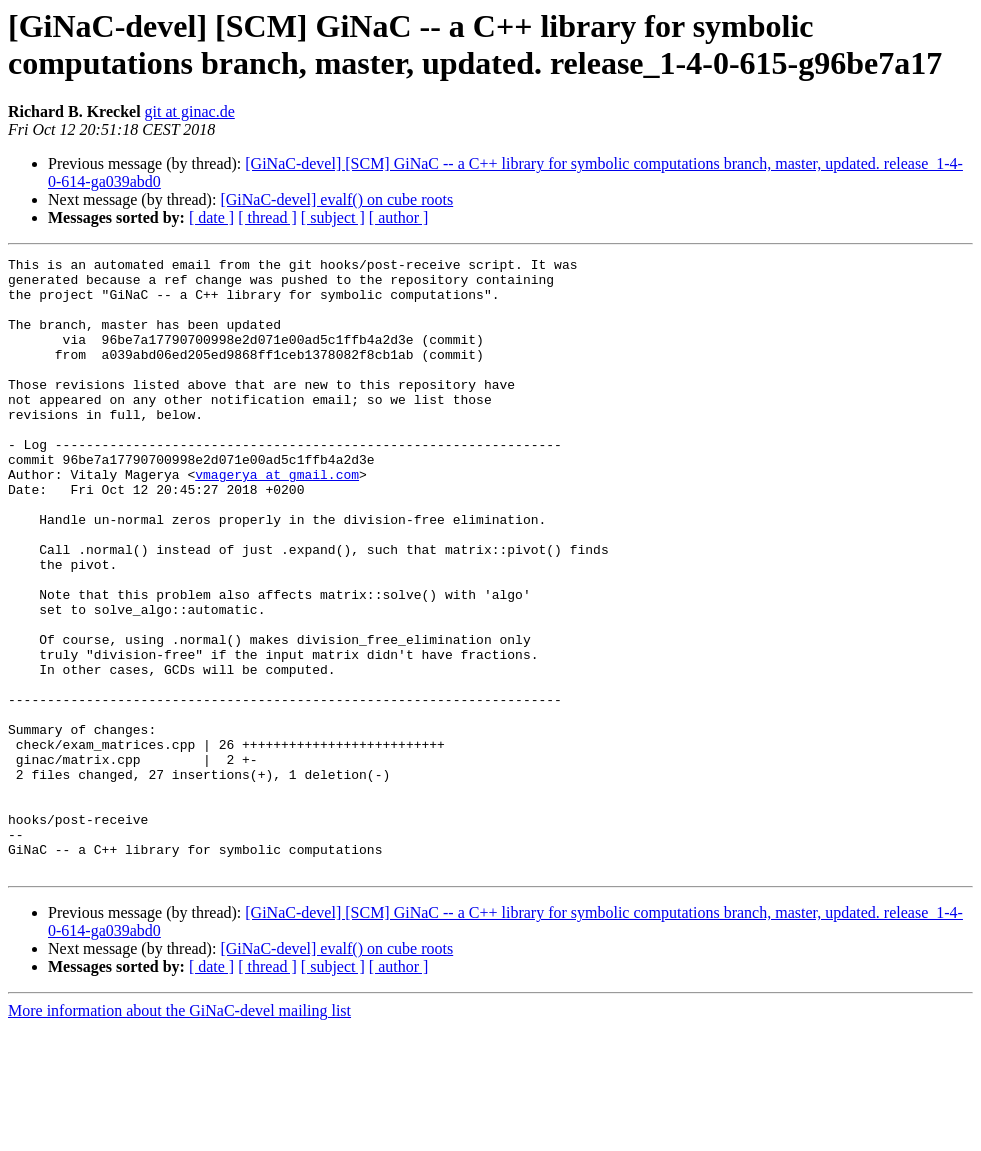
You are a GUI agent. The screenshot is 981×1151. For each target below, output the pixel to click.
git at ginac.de (190, 111)
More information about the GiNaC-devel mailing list (179, 1133)
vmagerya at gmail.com (277, 519)
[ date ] (211, 217)
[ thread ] (267, 217)
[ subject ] (333, 217)
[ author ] (399, 217)
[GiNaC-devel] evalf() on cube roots (336, 199)
